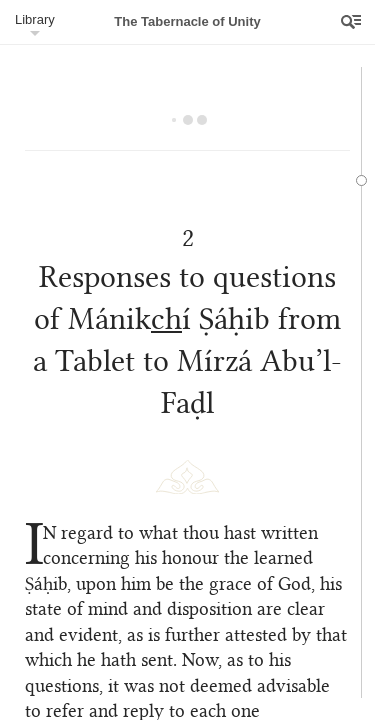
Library (35, 19)
